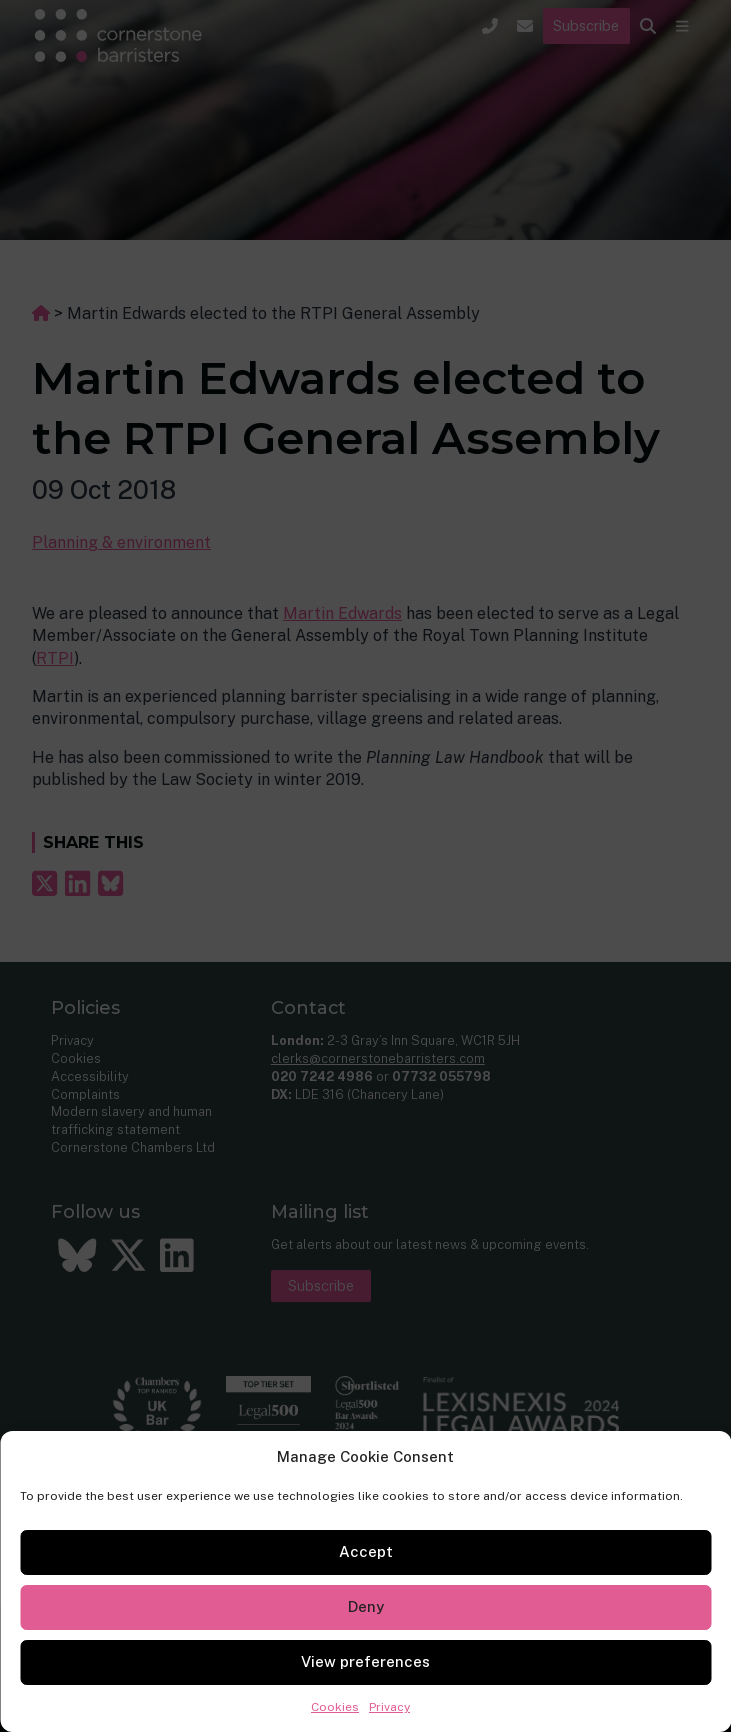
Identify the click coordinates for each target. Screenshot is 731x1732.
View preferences (365, 1661)
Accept (366, 1551)
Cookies (335, 1707)
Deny (366, 1606)
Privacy (389, 1707)
